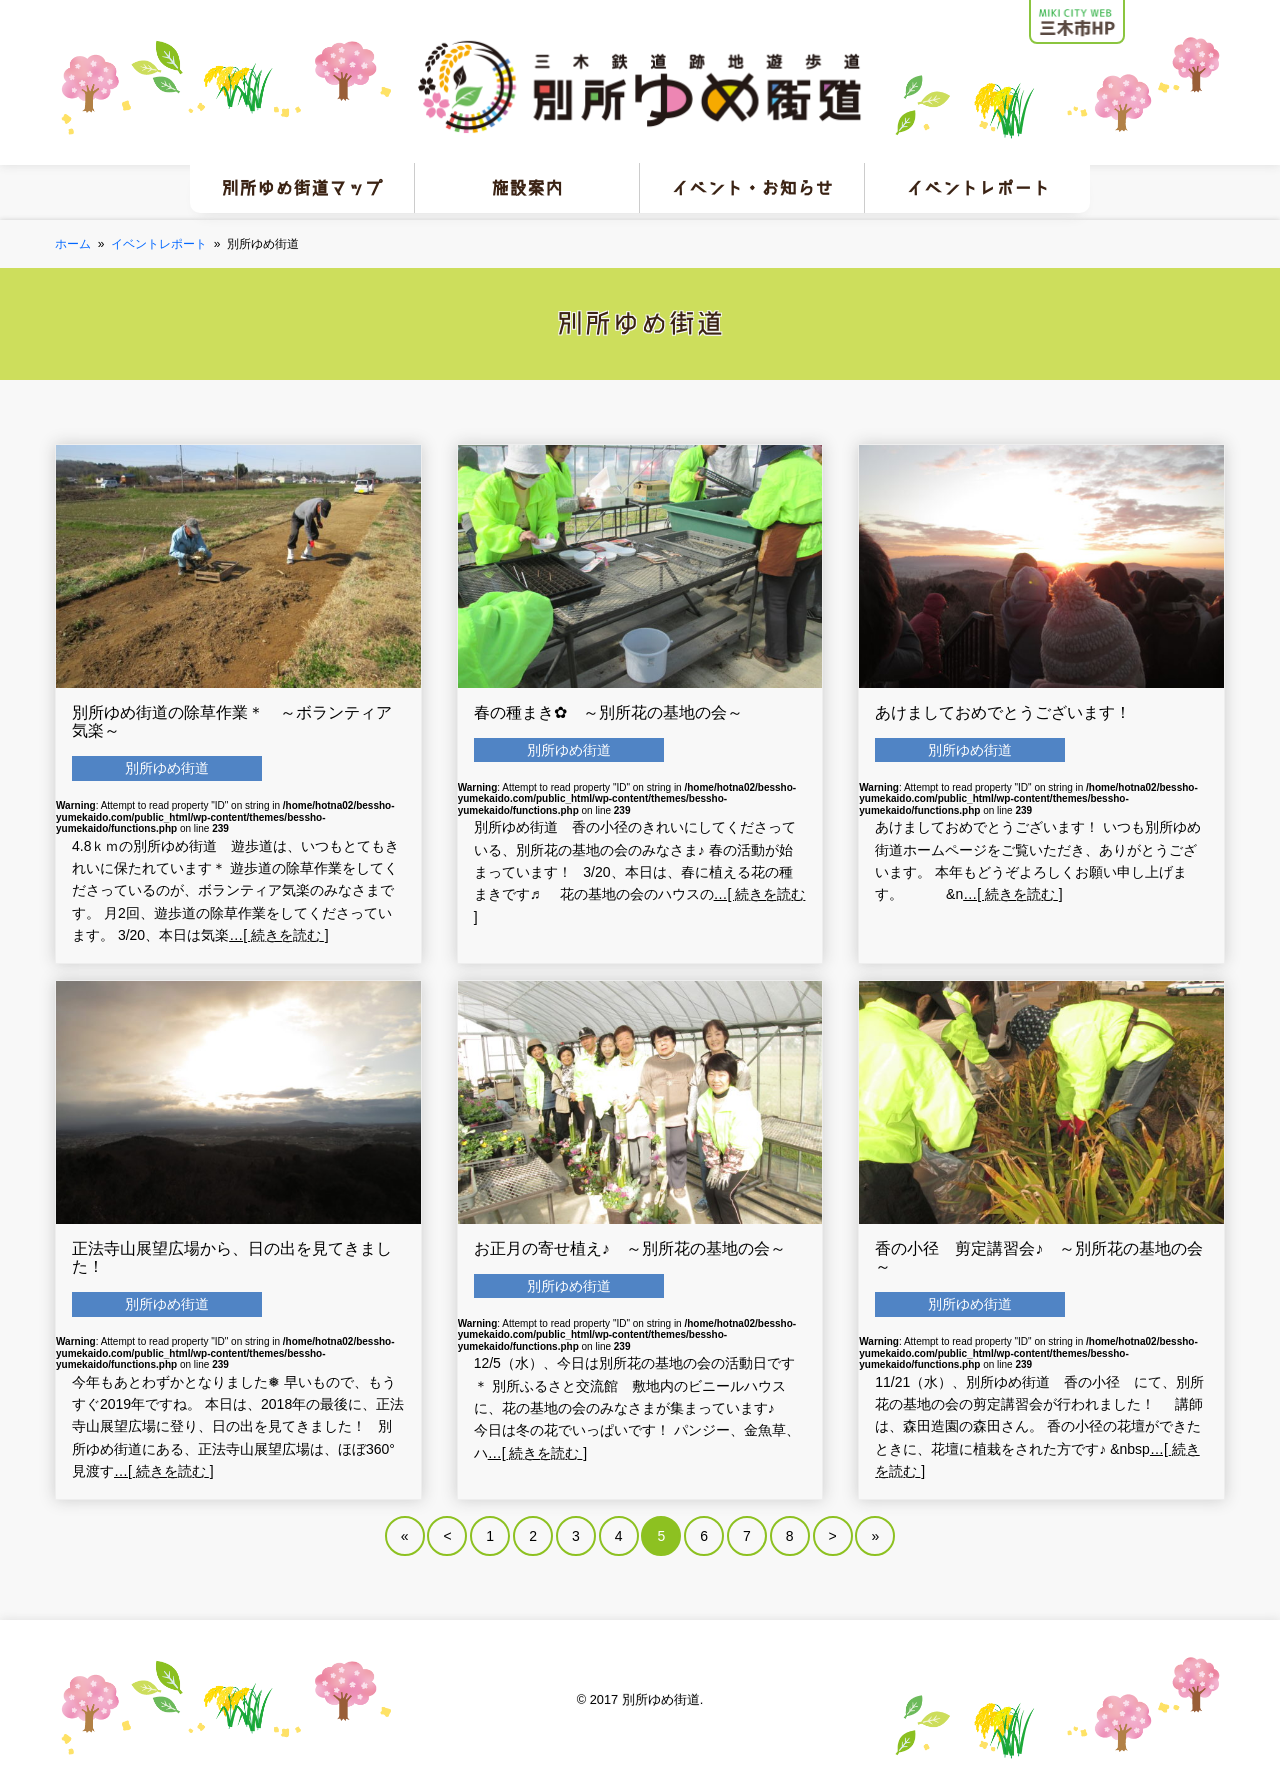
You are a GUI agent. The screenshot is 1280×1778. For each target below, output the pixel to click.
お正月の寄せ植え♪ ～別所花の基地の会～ (630, 1248)
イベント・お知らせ (752, 188)
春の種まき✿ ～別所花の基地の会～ (608, 712)
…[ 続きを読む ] (279, 935)
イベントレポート (978, 188)
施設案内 (527, 188)
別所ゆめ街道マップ (302, 188)
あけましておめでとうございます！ (1003, 712)
